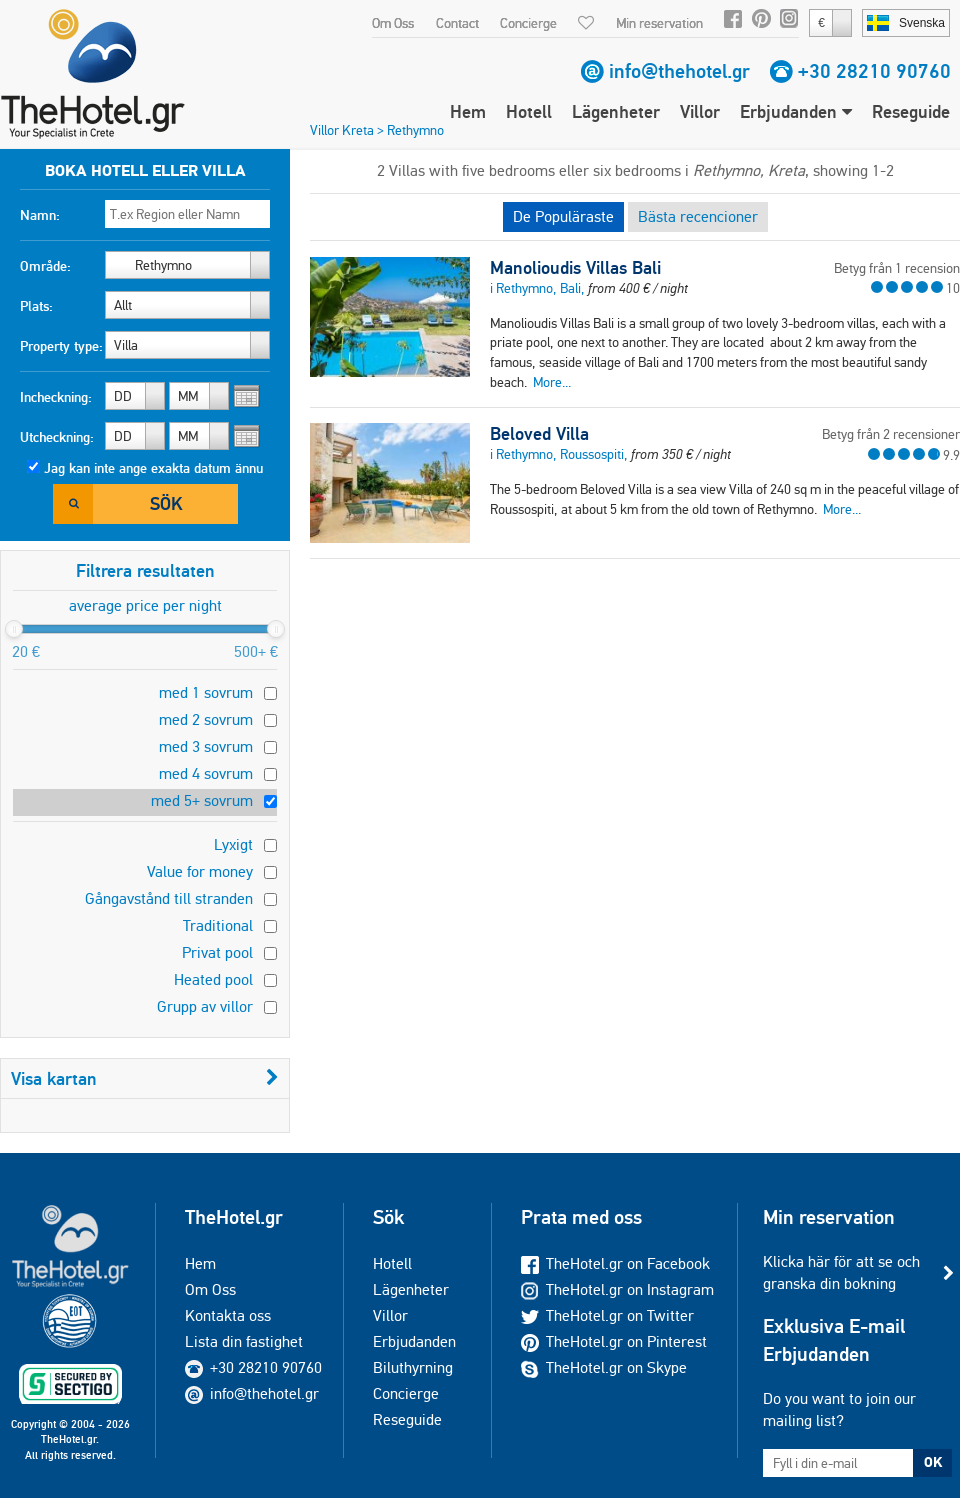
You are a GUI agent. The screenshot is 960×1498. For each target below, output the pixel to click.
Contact (457, 23)
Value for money (200, 871)
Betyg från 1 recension (897, 268)
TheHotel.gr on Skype (604, 1367)
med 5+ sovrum (202, 800)
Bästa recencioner (698, 216)
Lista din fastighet (244, 1341)
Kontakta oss (228, 1315)
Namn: (40, 215)
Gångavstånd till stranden (169, 898)
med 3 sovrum (206, 746)
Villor (700, 111)
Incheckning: (56, 397)
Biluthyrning (413, 1367)
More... (552, 382)
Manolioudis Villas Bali (575, 268)
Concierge (528, 23)
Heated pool (213, 979)
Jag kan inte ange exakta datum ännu (153, 468)
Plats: (36, 306)
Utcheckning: (57, 437)
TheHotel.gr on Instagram (617, 1289)
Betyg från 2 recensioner (891, 434)
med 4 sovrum (206, 773)
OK (933, 1462)
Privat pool (217, 952)
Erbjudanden (796, 111)
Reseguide (911, 111)
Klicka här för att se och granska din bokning (841, 1272)
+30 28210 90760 (874, 71)
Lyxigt (233, 844)
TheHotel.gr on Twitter (607, 1315)
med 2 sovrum (206, 719)
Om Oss (393, 23)
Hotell (529, 111)
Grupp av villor (205, 1006)
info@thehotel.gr (679, 71)
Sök (166, 503)
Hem (468, 111)
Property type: (61, 346)
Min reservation (659, 23)
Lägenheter (616, 111)
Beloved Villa (539, 434)
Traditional (218, 925)
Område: (45, 266)
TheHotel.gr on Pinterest (614, 1341)
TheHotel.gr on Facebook (615, 1263)
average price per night (145, 605)
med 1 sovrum (206, 692)
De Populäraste (563, 216)
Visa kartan (145, 1078)
